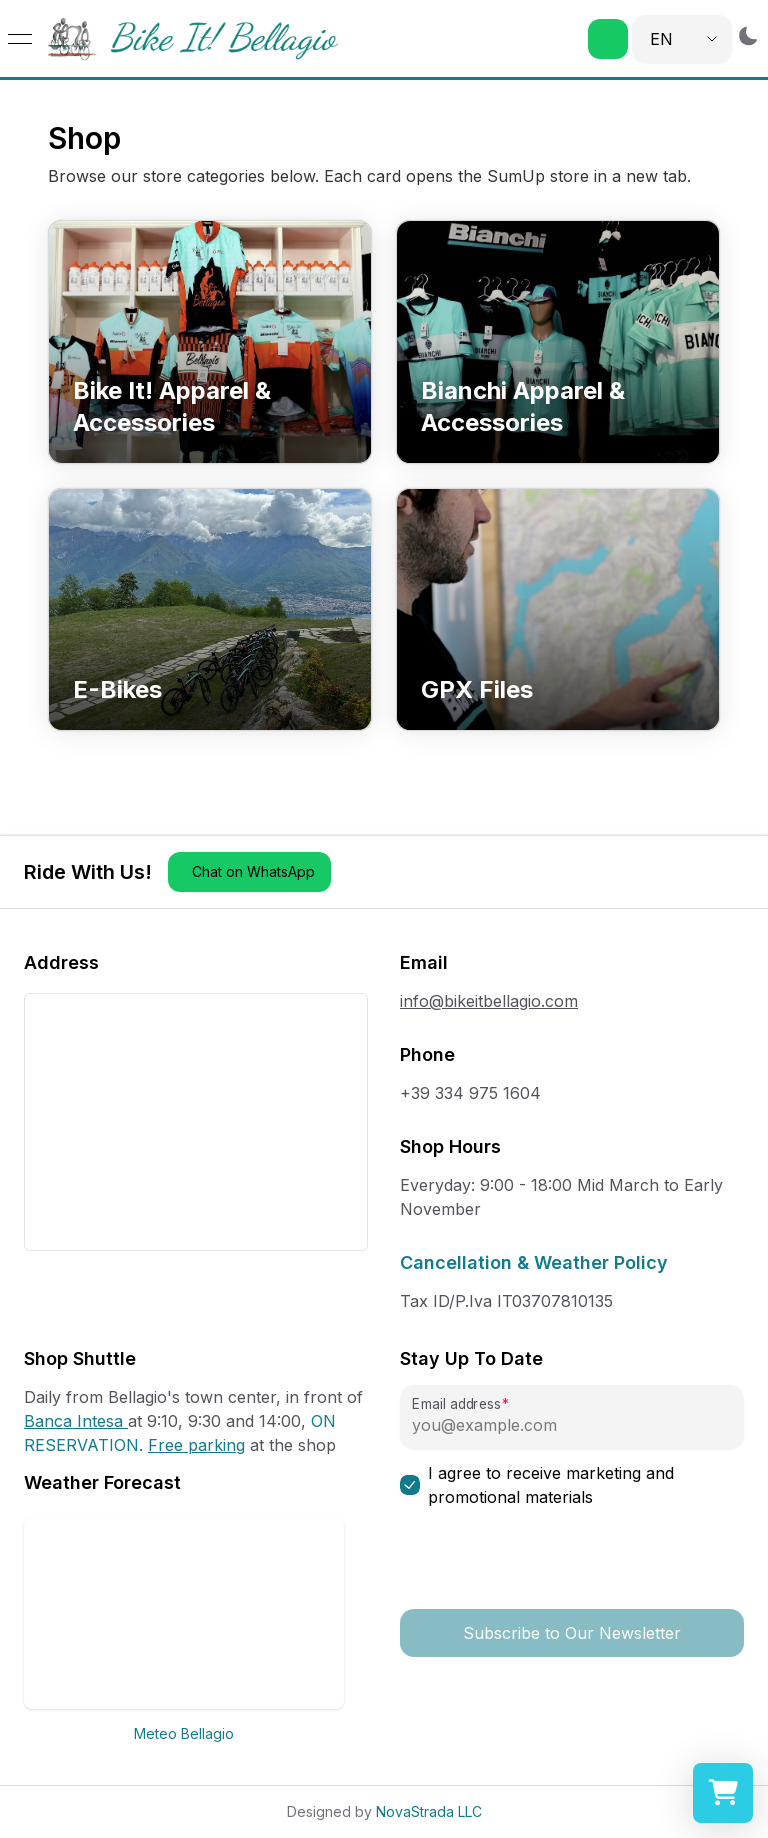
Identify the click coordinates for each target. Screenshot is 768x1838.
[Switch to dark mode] (748, 35)
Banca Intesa (76, 1421)
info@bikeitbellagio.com (489, 1001)
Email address (456, 1404)
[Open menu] (20, 39)
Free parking (196, 1445)
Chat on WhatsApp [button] (253, 871)
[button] (608, 39)
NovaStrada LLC (429, 1811)
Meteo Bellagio (184, 1733)
